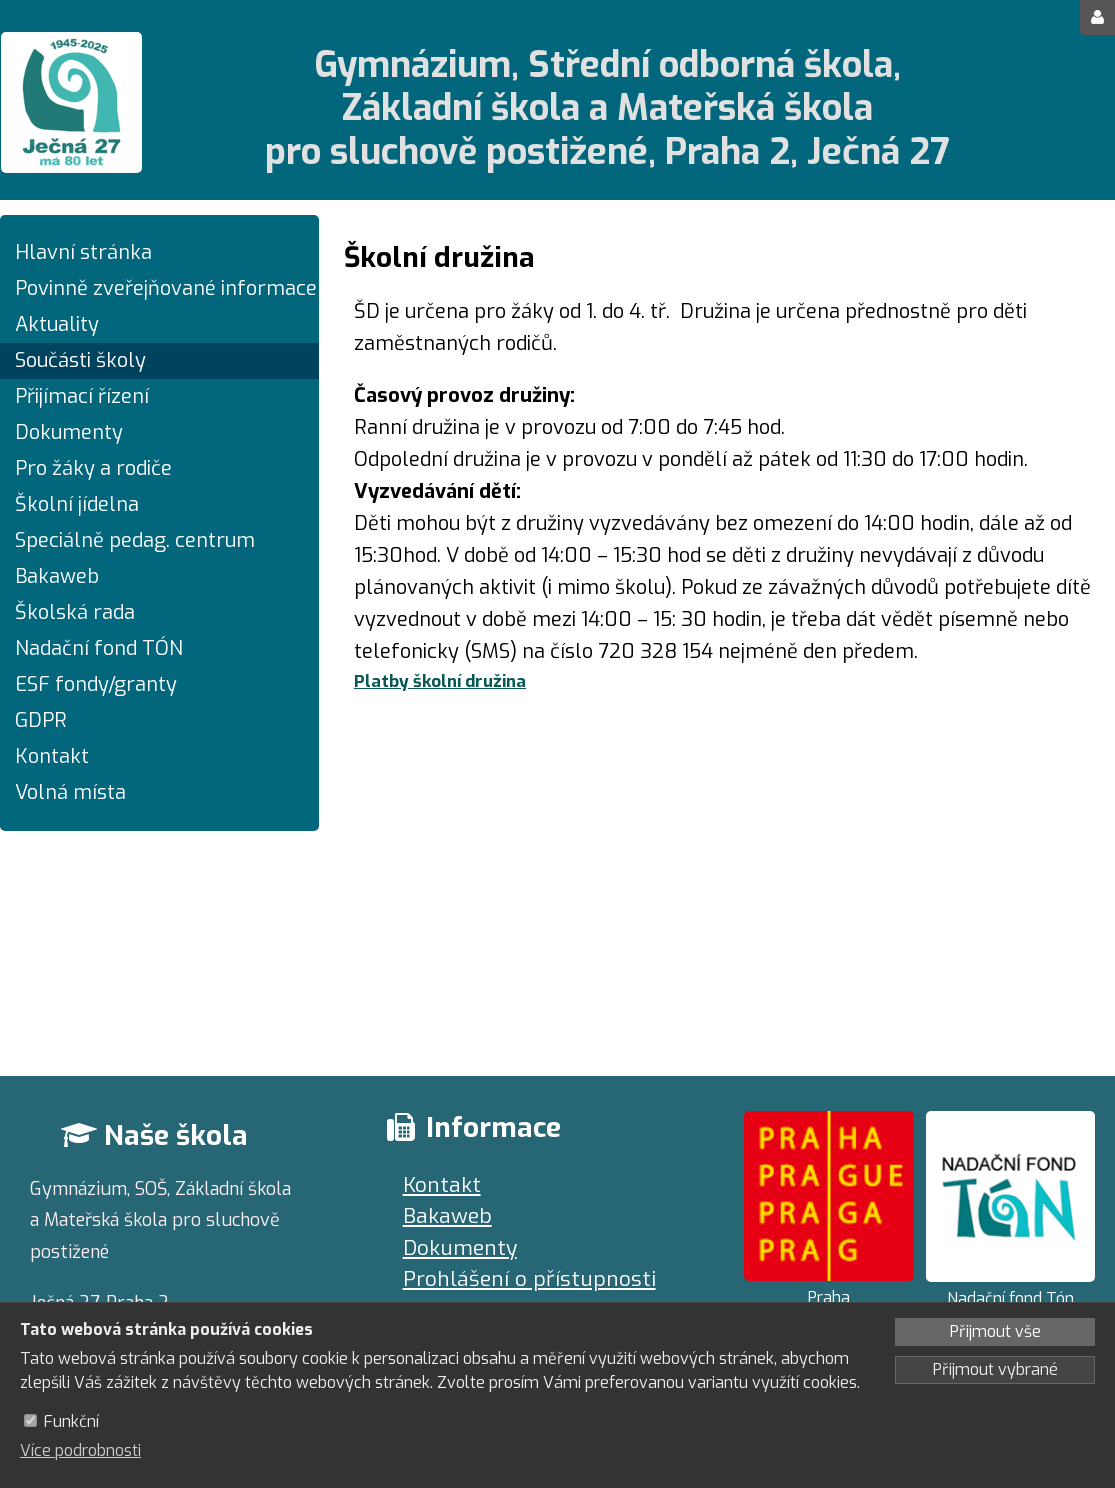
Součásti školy (80, 360)
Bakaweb (57, 576)
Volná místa (70, 792)
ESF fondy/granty (96, 684)
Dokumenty (69, 432)
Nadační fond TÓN (99, 648)
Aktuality (57, 324)
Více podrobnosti (80, 1450)
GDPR (41, 720)
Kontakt (52, 756)
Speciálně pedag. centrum (135, 540)
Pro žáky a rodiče (93, 468)
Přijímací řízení (82, 396)
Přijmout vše (995, 1331)
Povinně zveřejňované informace (159, 288)
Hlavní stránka (83, 252)
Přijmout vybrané (995, 1369)
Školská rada (75, 612)
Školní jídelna (77, 504)
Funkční (71, 1421)
